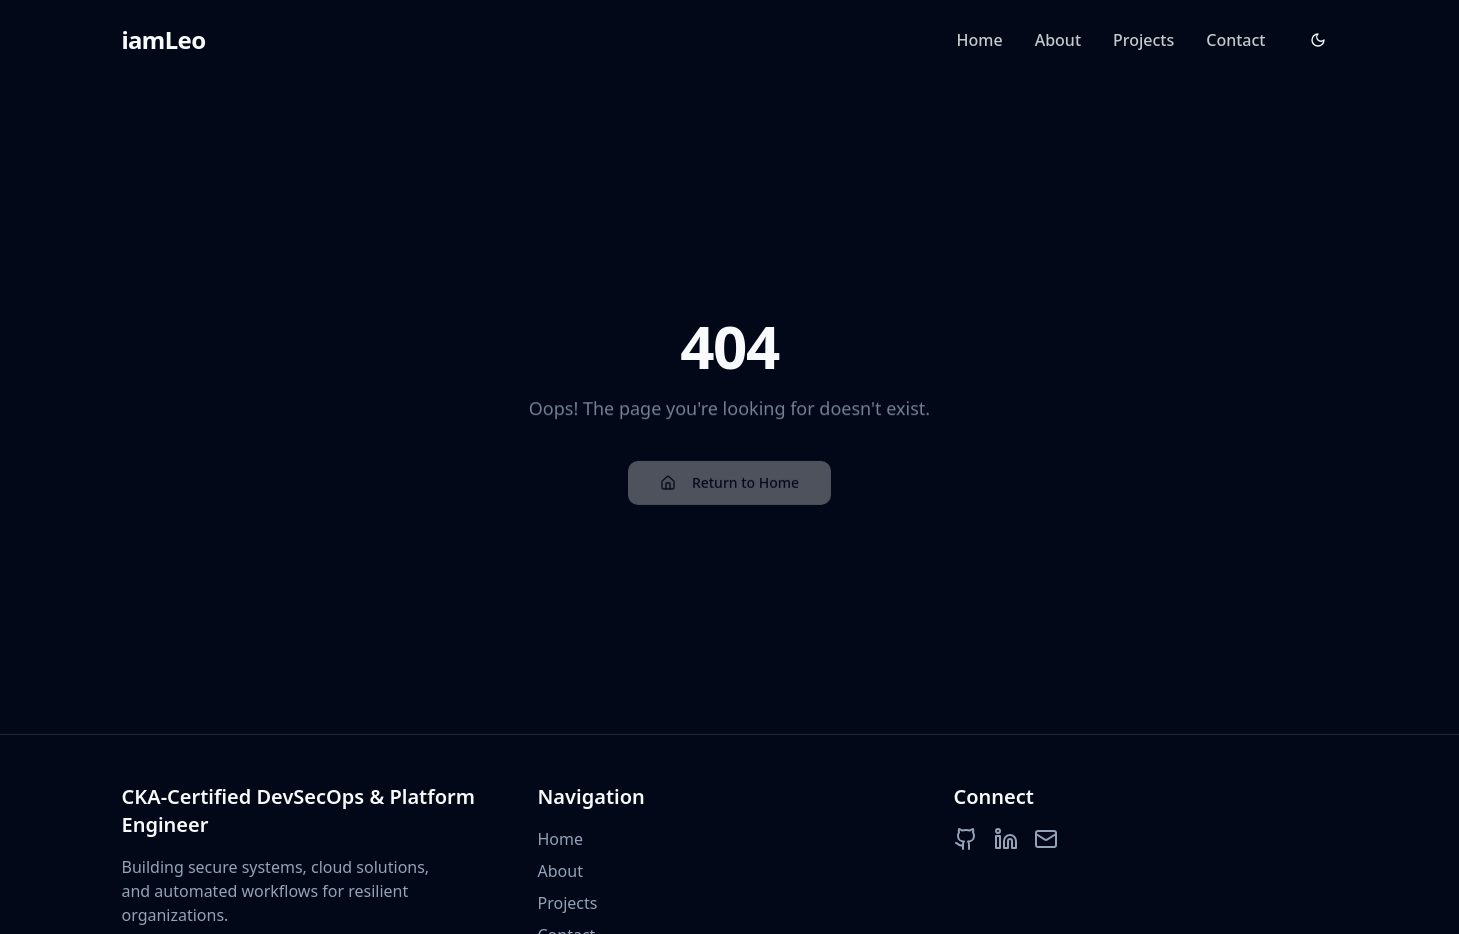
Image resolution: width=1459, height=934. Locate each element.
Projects (1143, 40)
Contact (1235, 40)
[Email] (1046, 839)
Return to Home (729, 484)
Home (980, 40)
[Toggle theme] (1318, 40)
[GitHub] (966, 839)
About (1058, 40)
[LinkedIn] (1006, 839)
